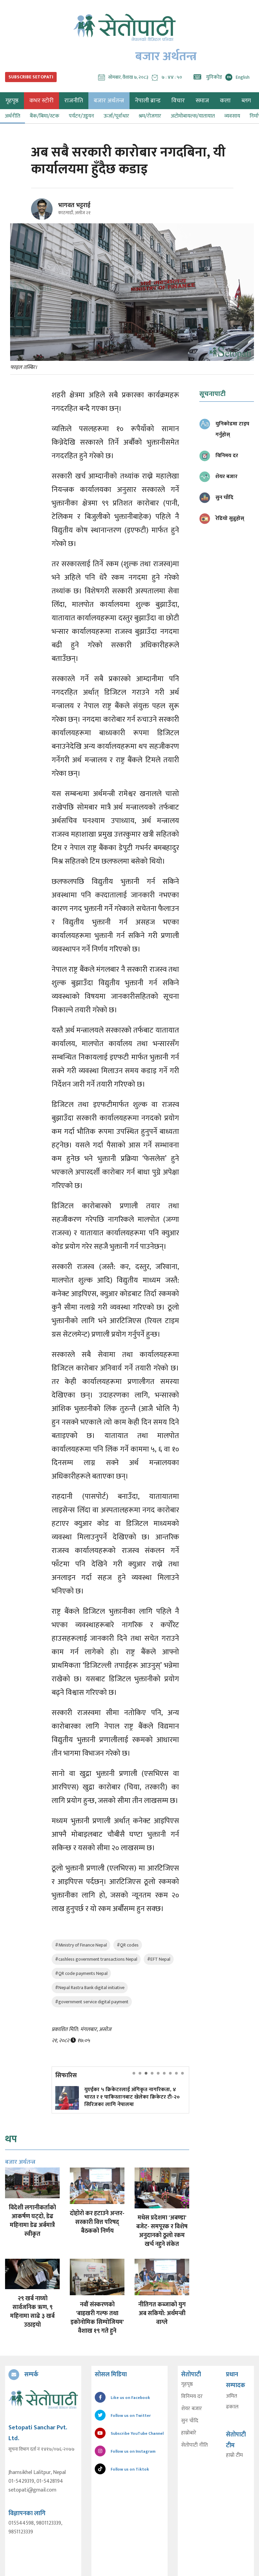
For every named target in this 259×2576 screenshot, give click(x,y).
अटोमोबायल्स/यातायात (193, 116)
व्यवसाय (232, 116)
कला (225, 101)
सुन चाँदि (189, 2421)
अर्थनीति (12, 116)
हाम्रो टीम (234, 2455)
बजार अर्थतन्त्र (109, 101)
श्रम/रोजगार (150, 116)
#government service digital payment (91, 2002)
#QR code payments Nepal (81, 1973)
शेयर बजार (191, 2408)
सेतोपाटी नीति (194, 2445)
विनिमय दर (192, 2396)
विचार (178, 101)
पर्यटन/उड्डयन (81, 116)
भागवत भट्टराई (74, 205)
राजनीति (73, 101)
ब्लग (246, 101)
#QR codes (128, 1945)
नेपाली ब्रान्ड (148, 101)
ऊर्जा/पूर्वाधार (116, 116)
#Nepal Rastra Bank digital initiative (89, 1987)
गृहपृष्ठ (187, 2384)
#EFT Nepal (158, 1959)
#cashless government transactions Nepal (96, 1959)
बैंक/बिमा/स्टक (44, 116)
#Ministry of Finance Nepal (81, 1945)
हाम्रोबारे (188, 2433)
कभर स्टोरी (41, 101)
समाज (202, 101)
